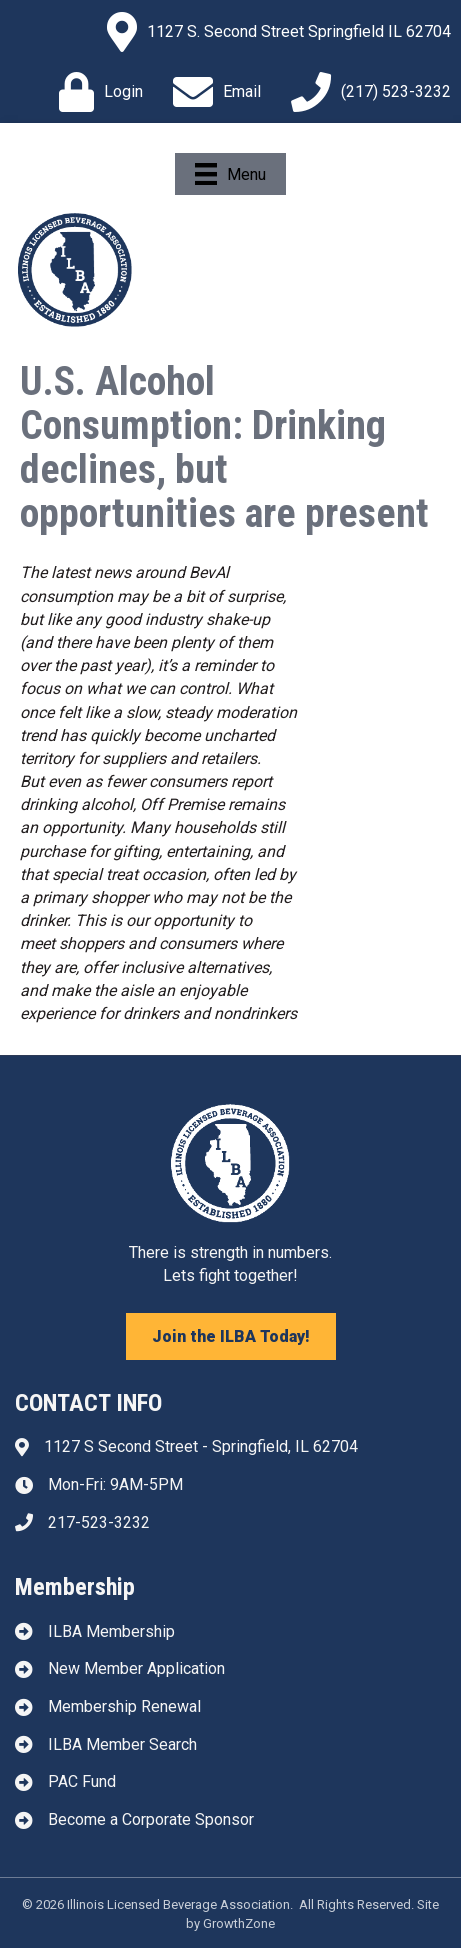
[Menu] (230, 174)
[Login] (96, 92)
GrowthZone (239, 1923)
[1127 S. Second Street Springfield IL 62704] (274, 32)
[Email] (212, 92)
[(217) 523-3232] (366, 92)
